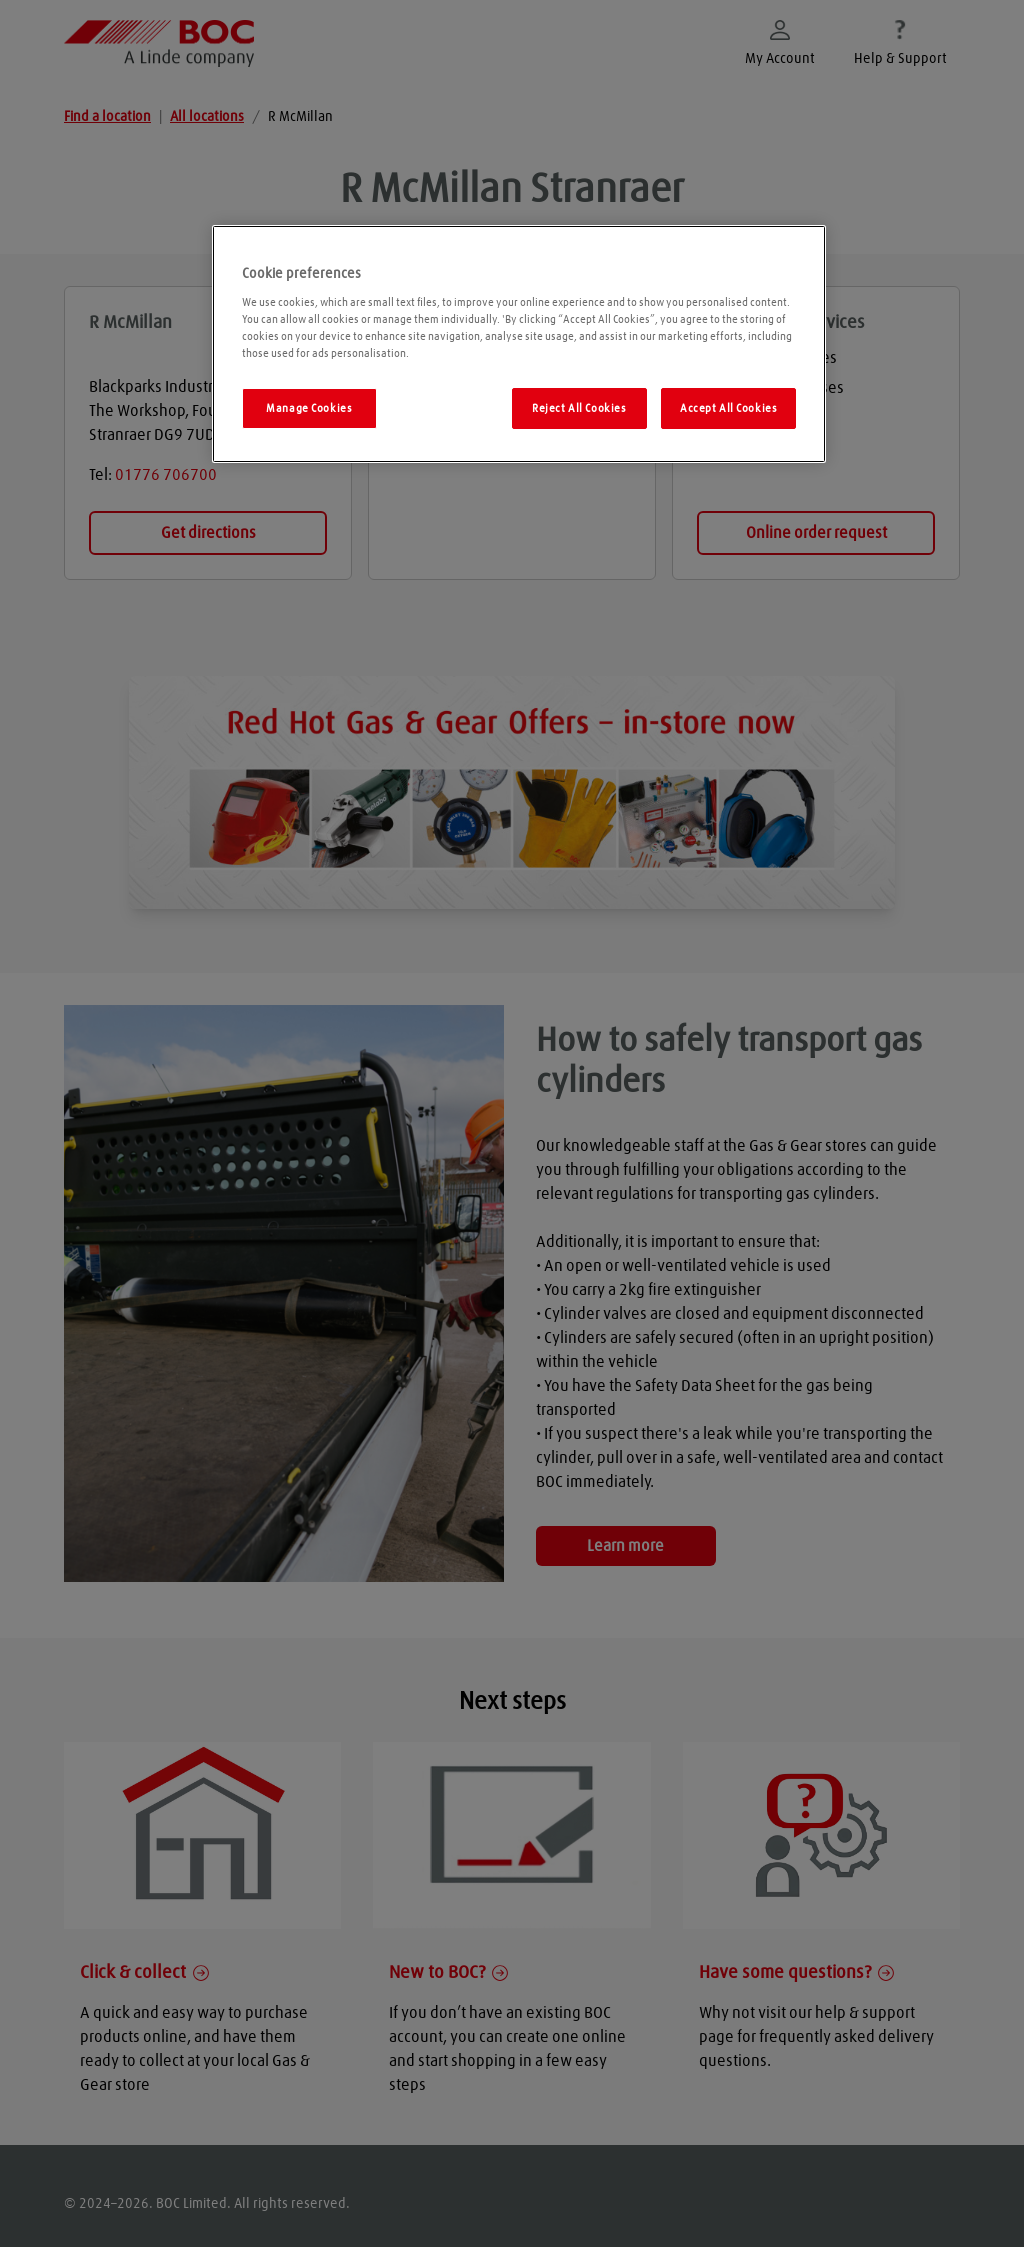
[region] (519, 344)
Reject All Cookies (579, 408)
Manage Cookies (309, 408)
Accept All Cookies (728, 408)
